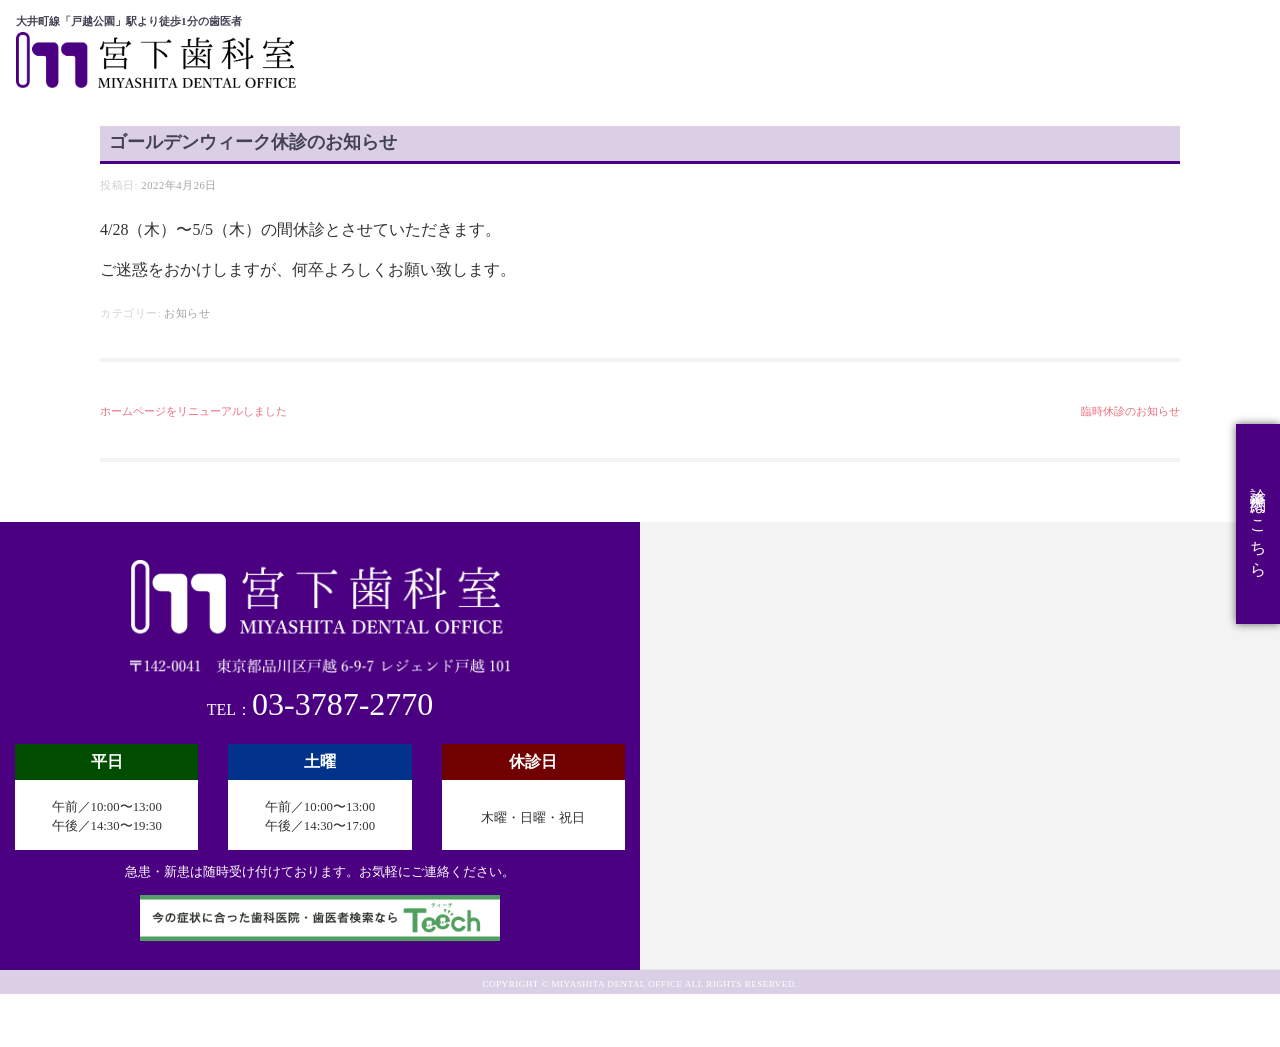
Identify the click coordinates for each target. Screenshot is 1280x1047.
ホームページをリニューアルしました (193, 465)
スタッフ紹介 (980, 32)
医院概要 (785, 32)
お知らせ (187, 366)
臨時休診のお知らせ (1130, 465)
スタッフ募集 (1193, 32)
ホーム (706, 32)
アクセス (1087, 32)
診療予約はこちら (1258, 524)
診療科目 (874, 32)
